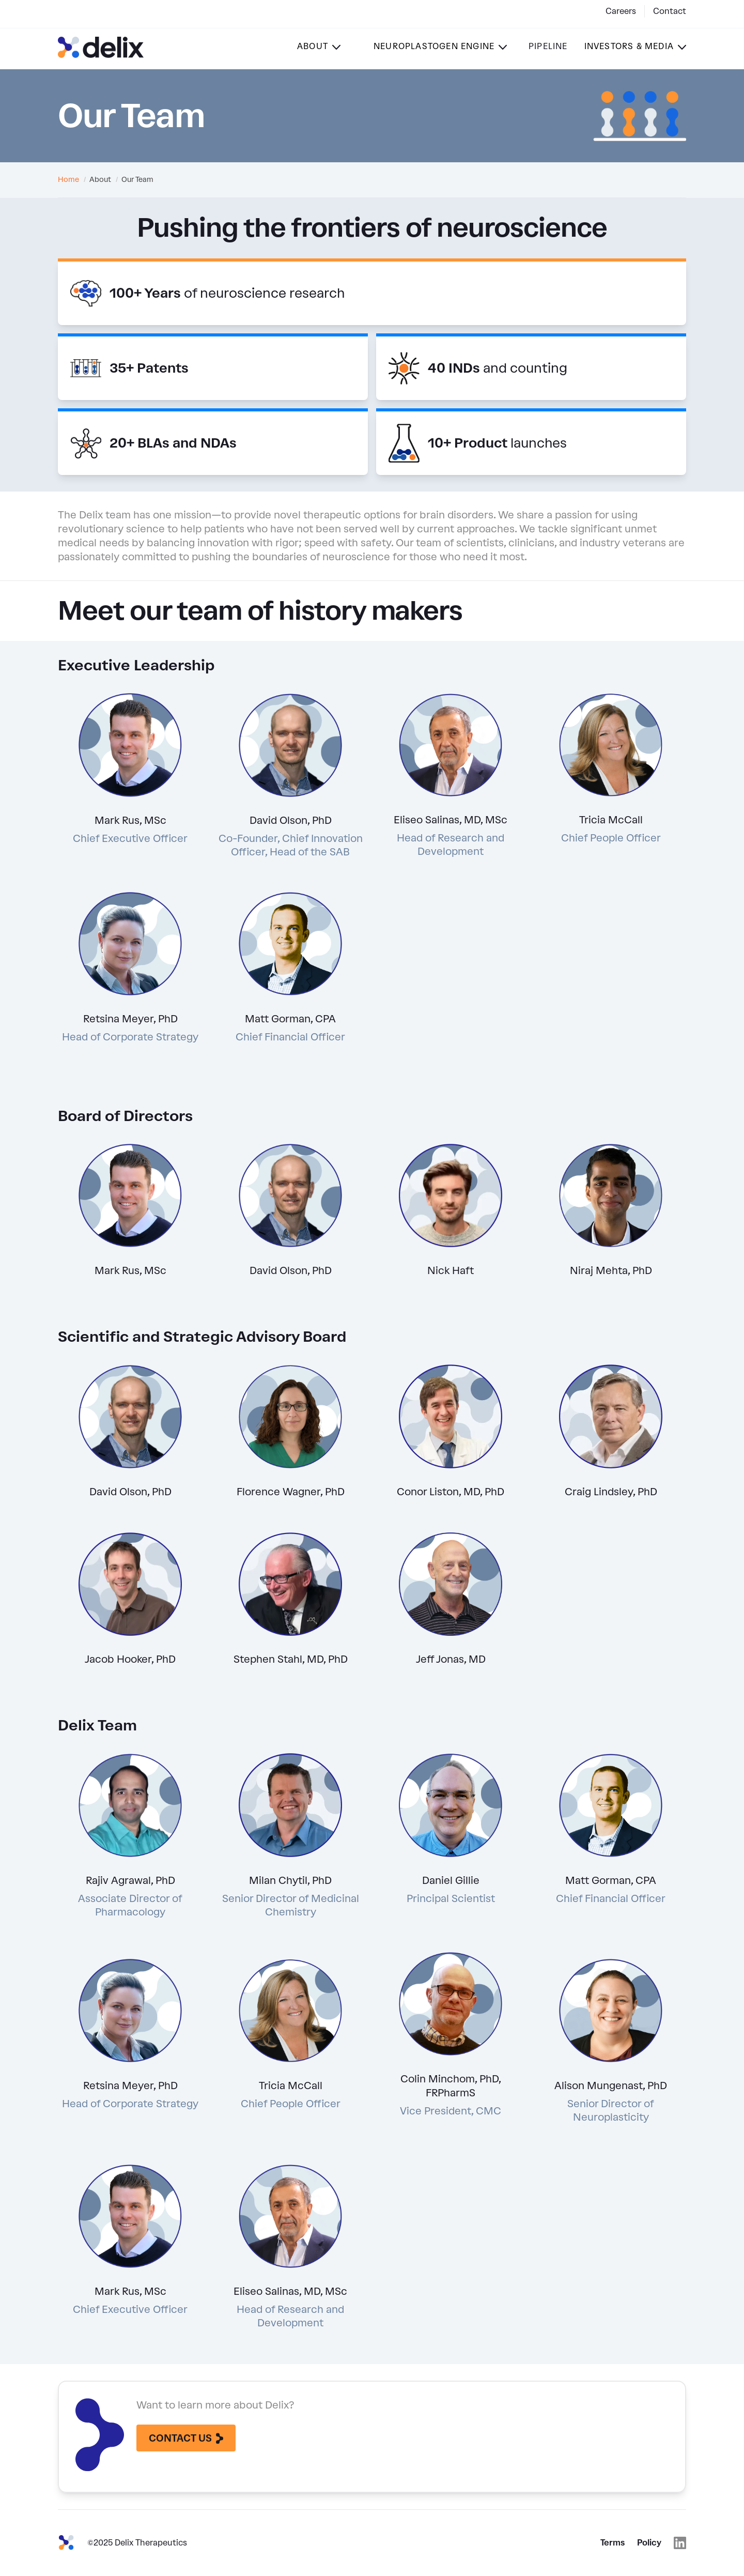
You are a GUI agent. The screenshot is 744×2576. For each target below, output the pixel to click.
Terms (612, 2543)
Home (68, 179)
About (312, 46)
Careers (621, 11)
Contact (669, 11)
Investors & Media (629, 46)
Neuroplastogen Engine (434, 46)
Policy (649, 2543)
